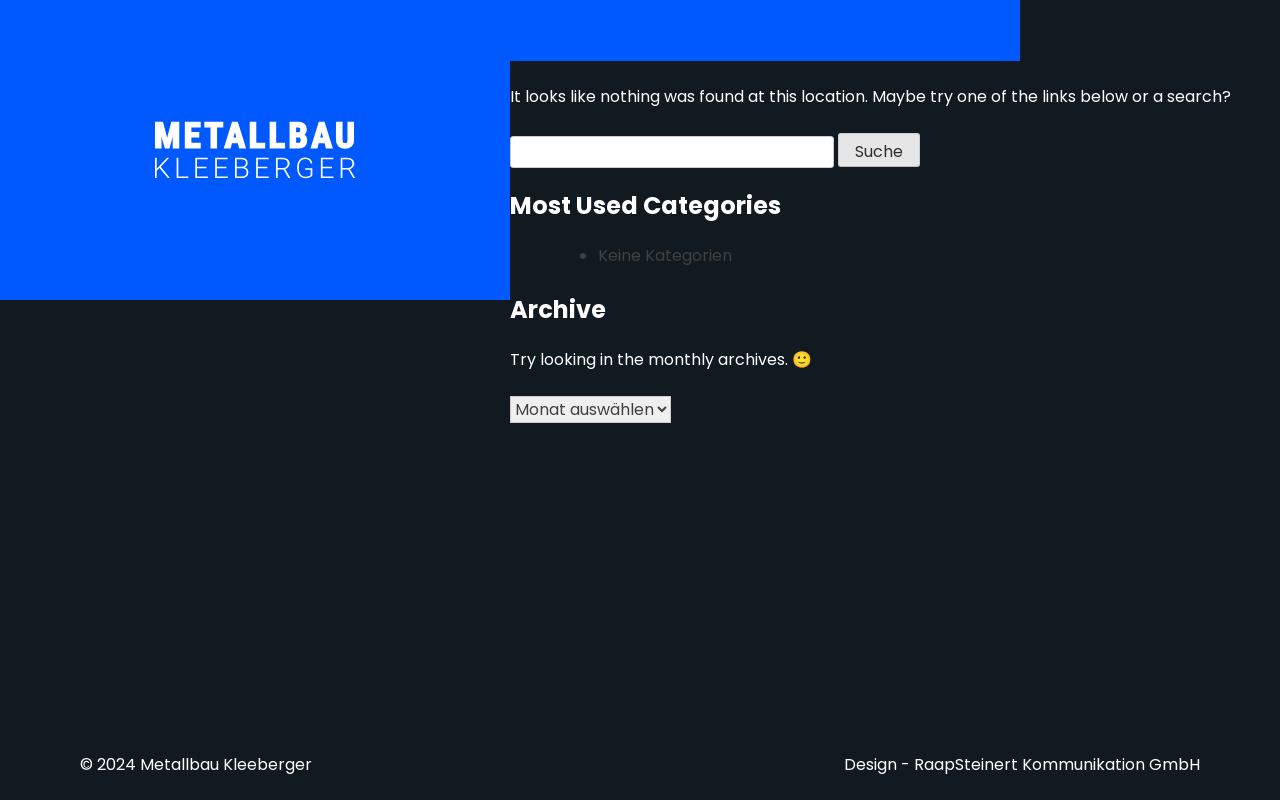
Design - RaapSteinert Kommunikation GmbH (1022, 764)
